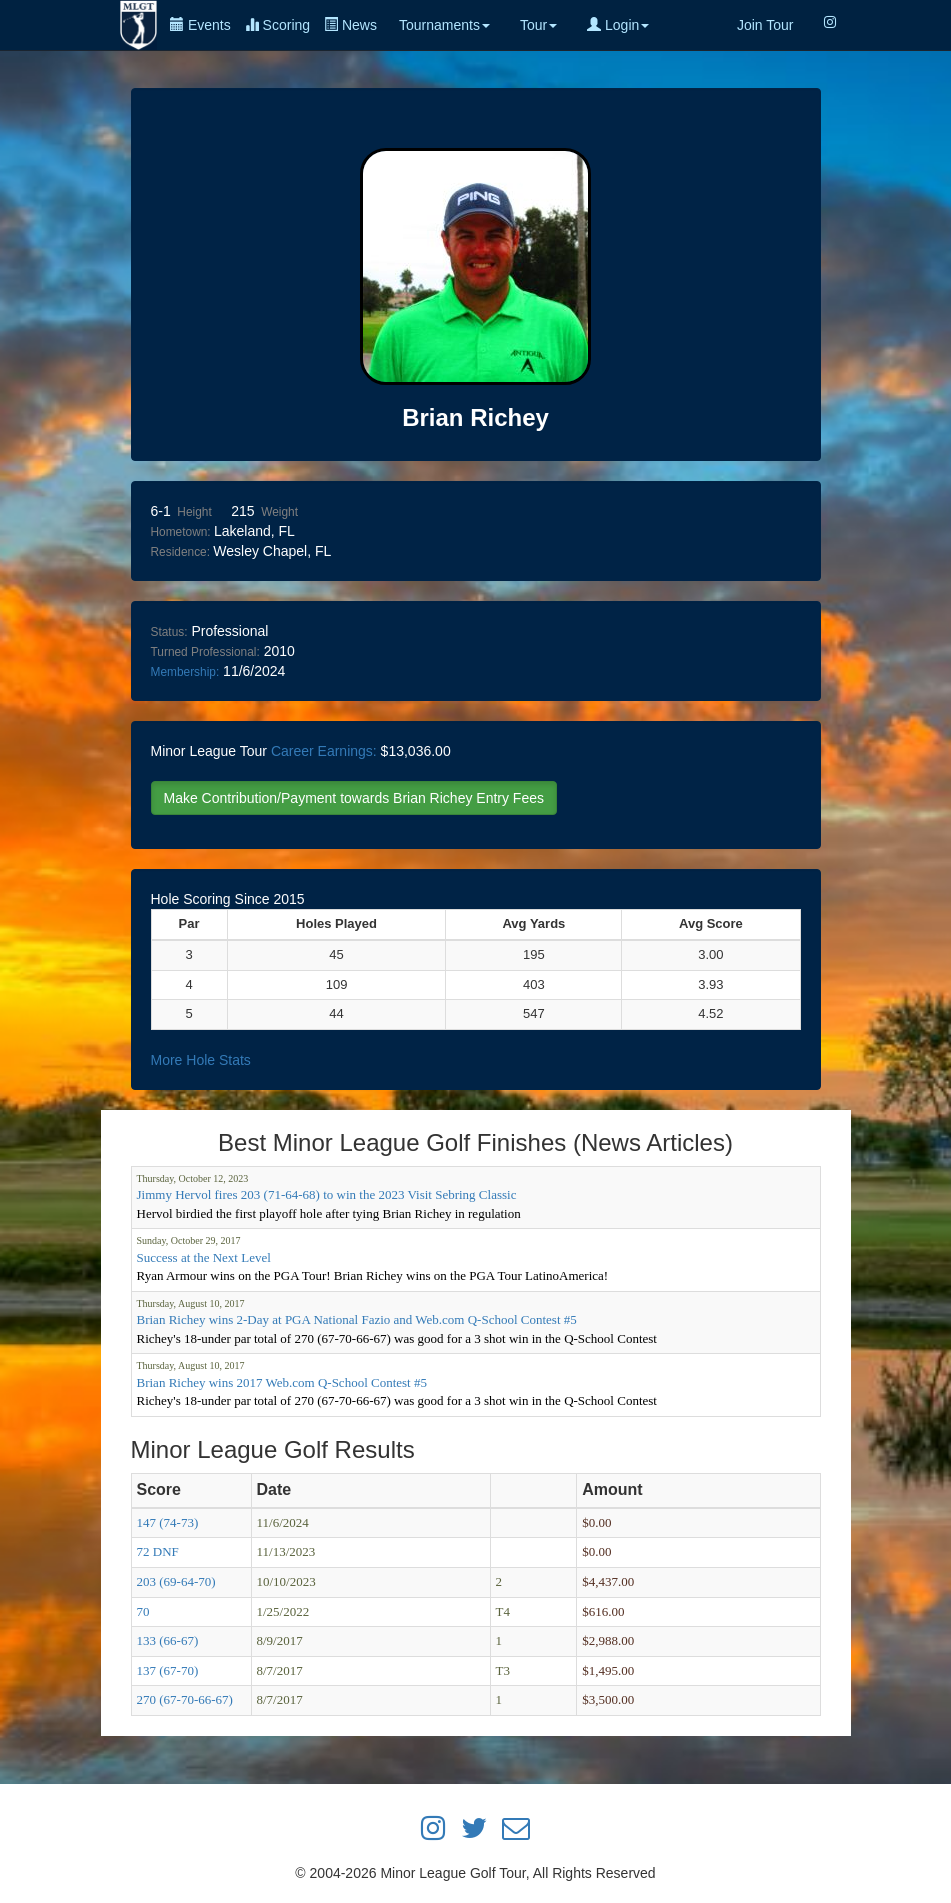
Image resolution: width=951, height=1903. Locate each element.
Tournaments (444, 25)
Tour (538, 25)
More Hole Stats (201, 1060)
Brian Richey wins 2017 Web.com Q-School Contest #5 (282, 1382)
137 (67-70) (168, 1670)
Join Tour (765, 25)
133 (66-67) (168, 1640)
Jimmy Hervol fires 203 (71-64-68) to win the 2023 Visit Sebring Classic (327, 1194)
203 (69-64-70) (176, 1581)
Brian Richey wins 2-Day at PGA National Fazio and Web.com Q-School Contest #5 (357, 1319)
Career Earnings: (324, 751)
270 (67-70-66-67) (185, 1699)
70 (143, 1611)
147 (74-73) (168, 1522)
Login (618, 25)
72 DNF (158, 1551)
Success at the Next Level (204, 1257)
